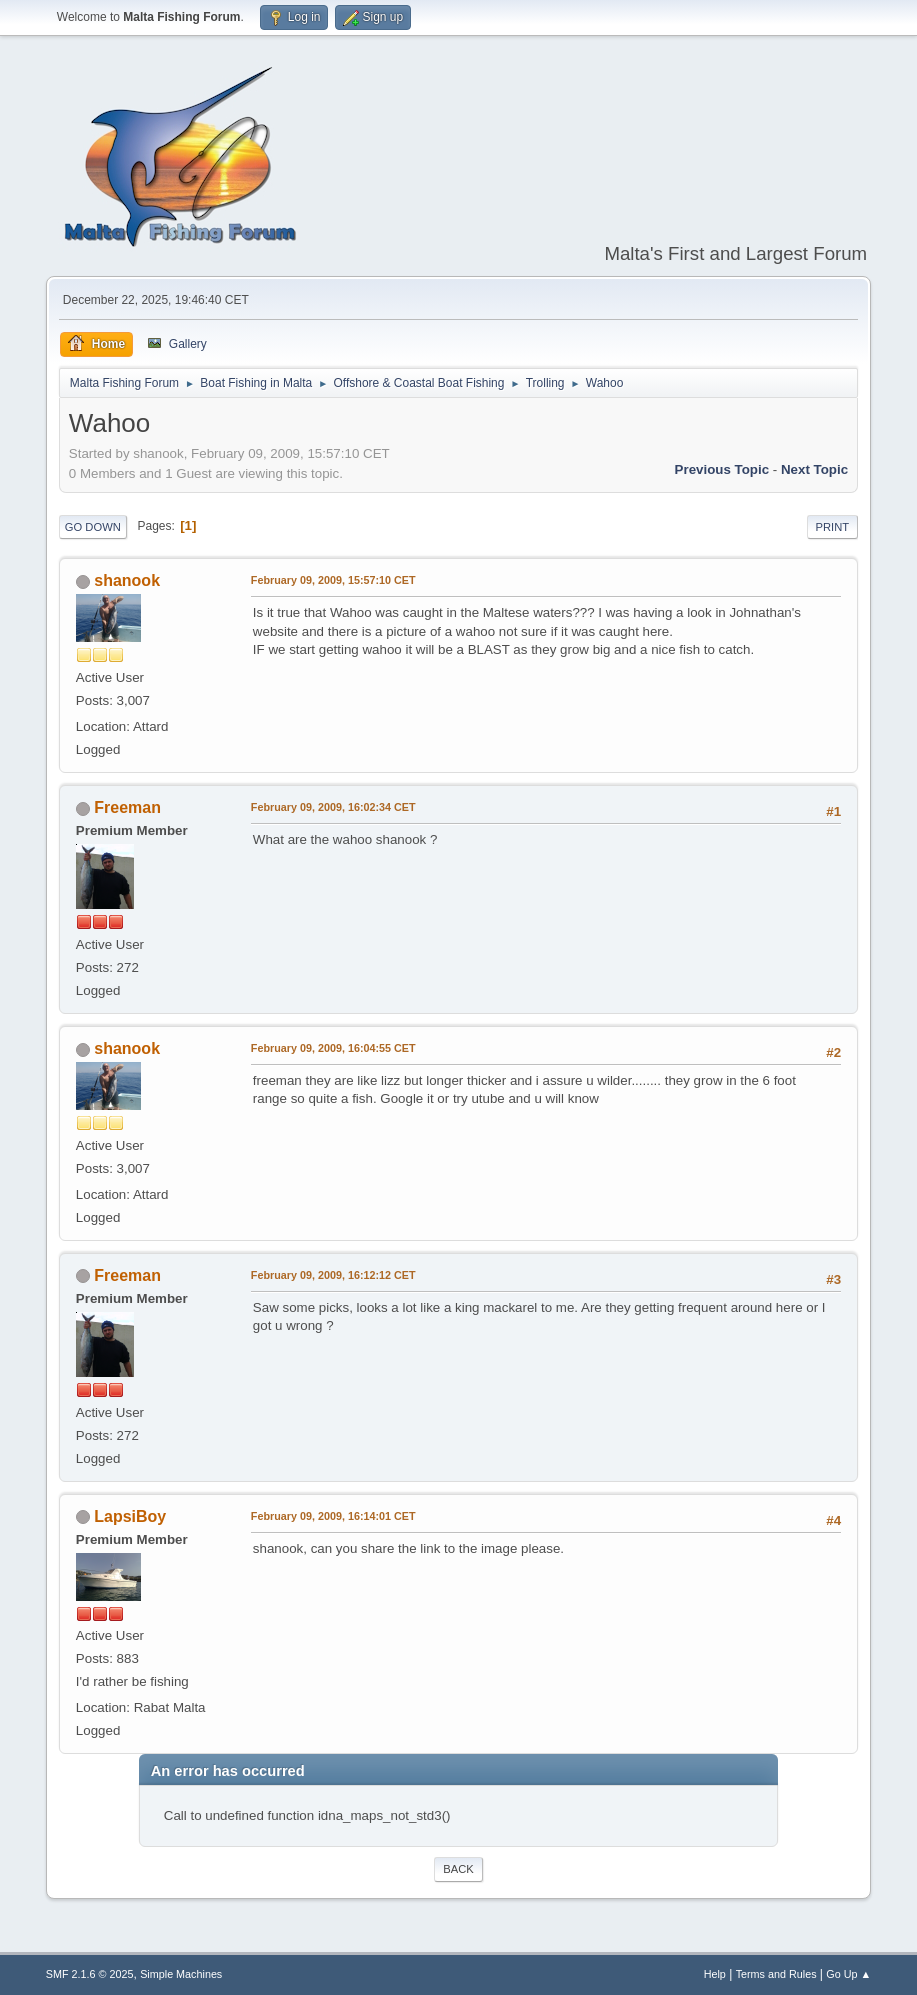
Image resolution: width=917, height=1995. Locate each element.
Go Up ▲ (848, 1974)
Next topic (814, 469)
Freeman (127, 807)
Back (458, 1869)
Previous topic (722, 469)
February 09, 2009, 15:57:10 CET (333, 580)
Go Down (93, 527)
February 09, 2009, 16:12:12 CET (333, 1275)
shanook (127, 580)
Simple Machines (181, 1974)
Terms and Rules (776, 1974)
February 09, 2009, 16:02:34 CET (333, 807)
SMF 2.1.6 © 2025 (90, 1974)
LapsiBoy (130, 1516)
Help (715, 1974)
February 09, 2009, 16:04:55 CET (333, 1048)
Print (833, 527)
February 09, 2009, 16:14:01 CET (333, 1516)
